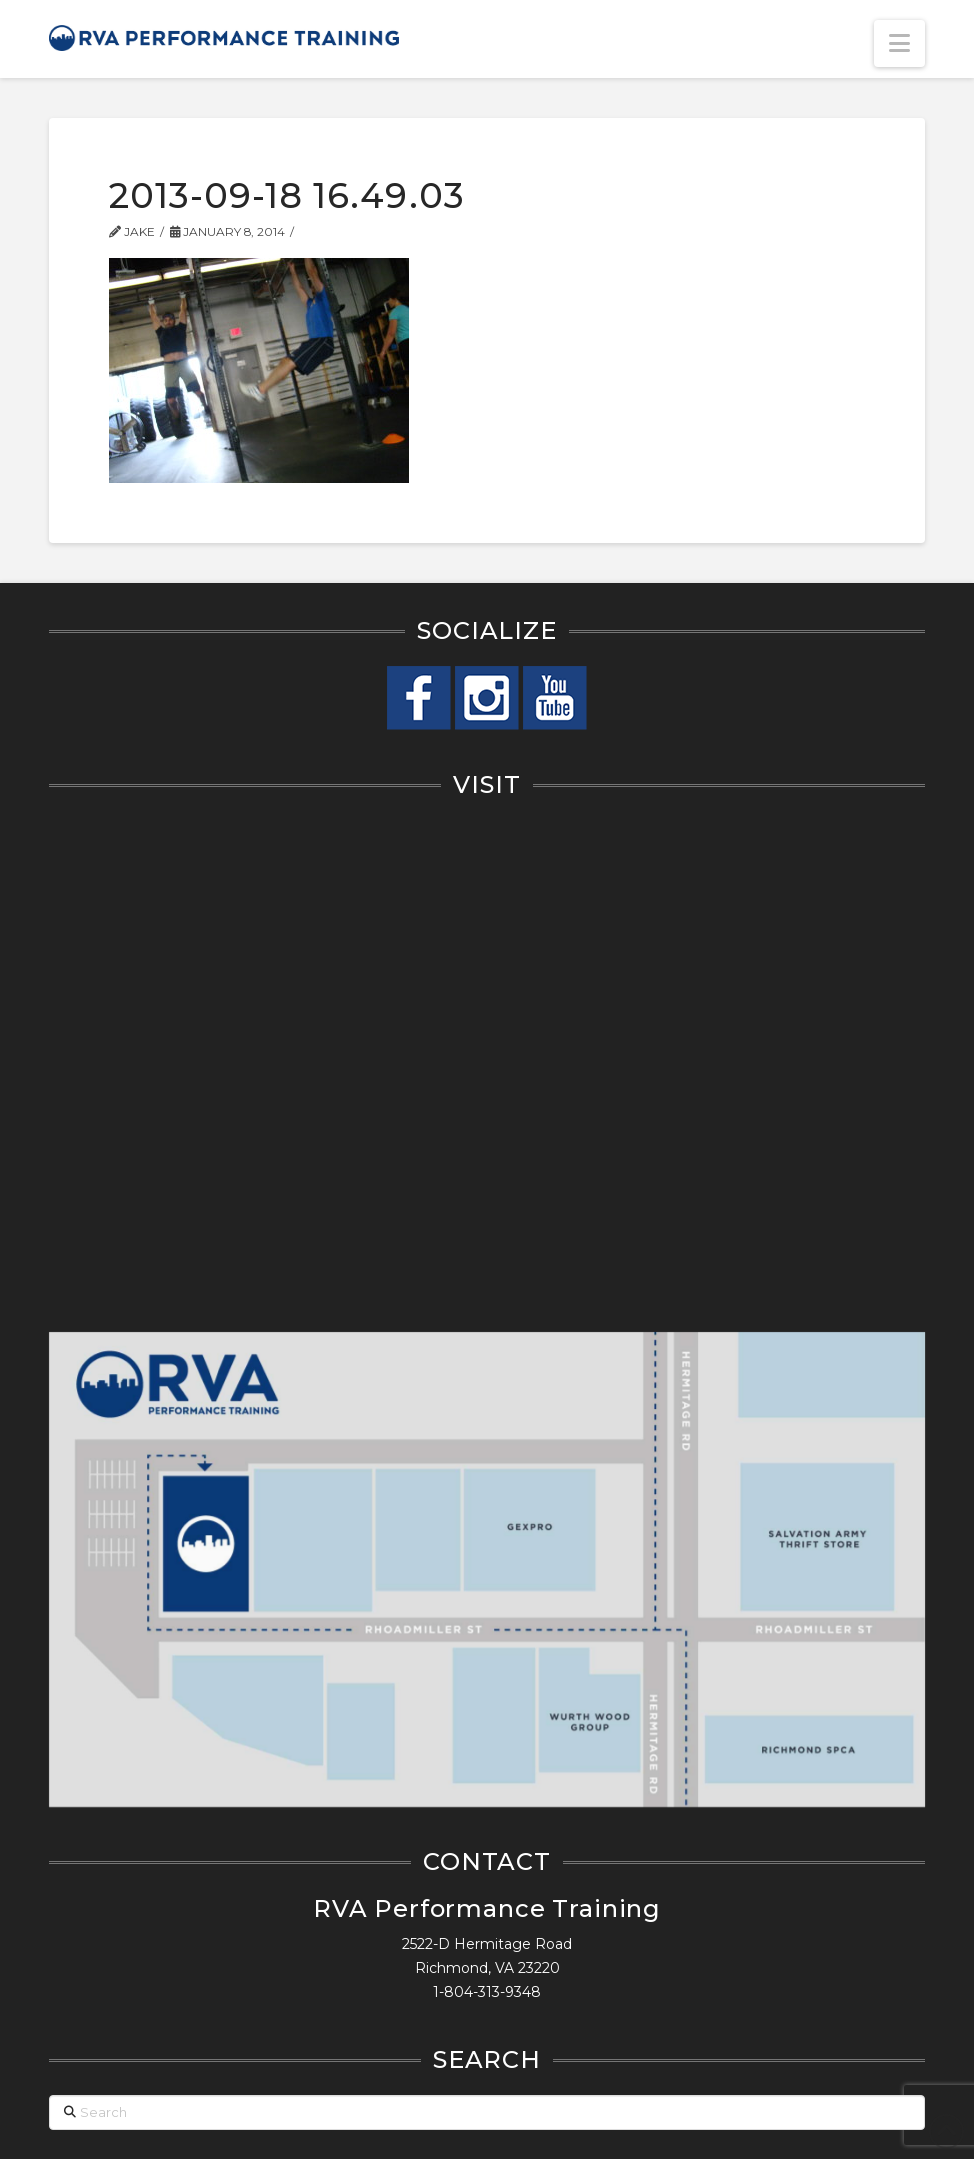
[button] (899, 43)
